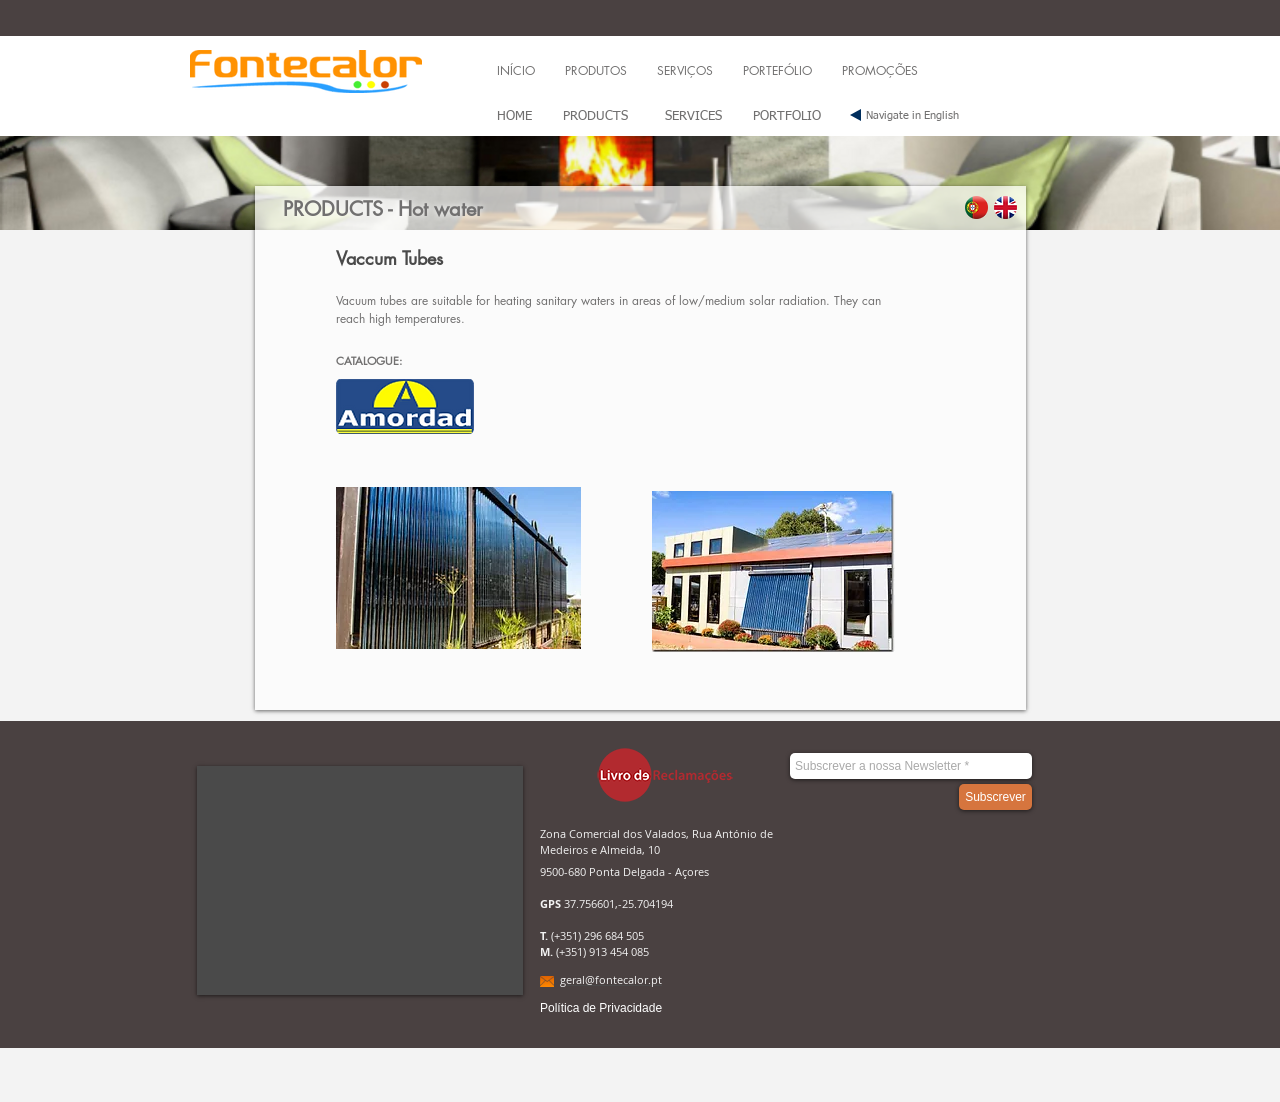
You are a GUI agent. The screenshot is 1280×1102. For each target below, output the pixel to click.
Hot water (440, 209)
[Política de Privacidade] (601, 1008)
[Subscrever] (995, 797)
